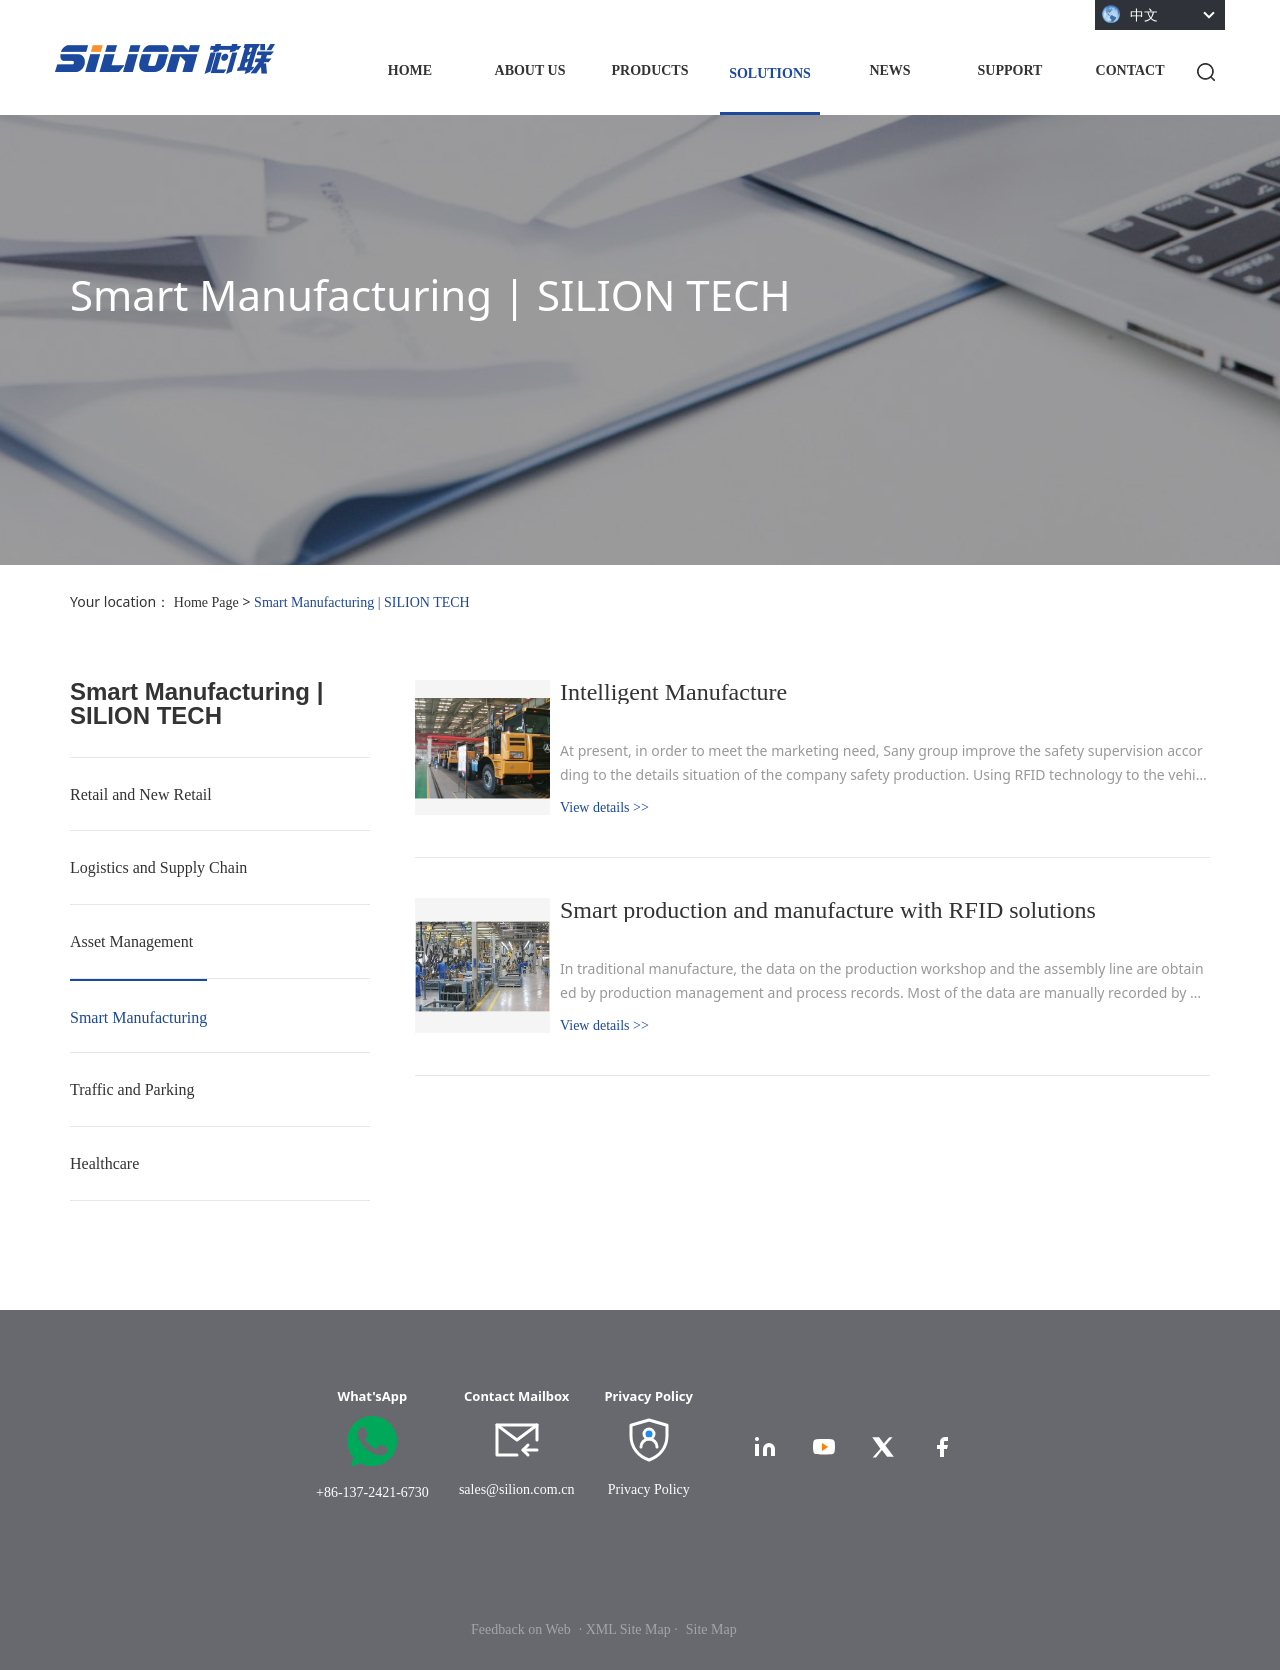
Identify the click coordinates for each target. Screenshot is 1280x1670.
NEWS (889, 70)
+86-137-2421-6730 (372, 1492)
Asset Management (131, 941)
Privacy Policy (649, 1489)
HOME (410, 70)
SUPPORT (1010, 70)
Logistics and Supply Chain (158, 867)
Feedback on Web (521, 1629)
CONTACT (1130, 70)
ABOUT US (530, 70)
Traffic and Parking (132, 1089)
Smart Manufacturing (138, 1017)
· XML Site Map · (628, 1629)
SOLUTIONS (770, 73)
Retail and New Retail (141, 794)
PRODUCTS (649, 70)
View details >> (604, 807)
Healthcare (104, 1163)
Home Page (206, 602)
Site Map (711, 1629)
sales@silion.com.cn (517, 1489)
